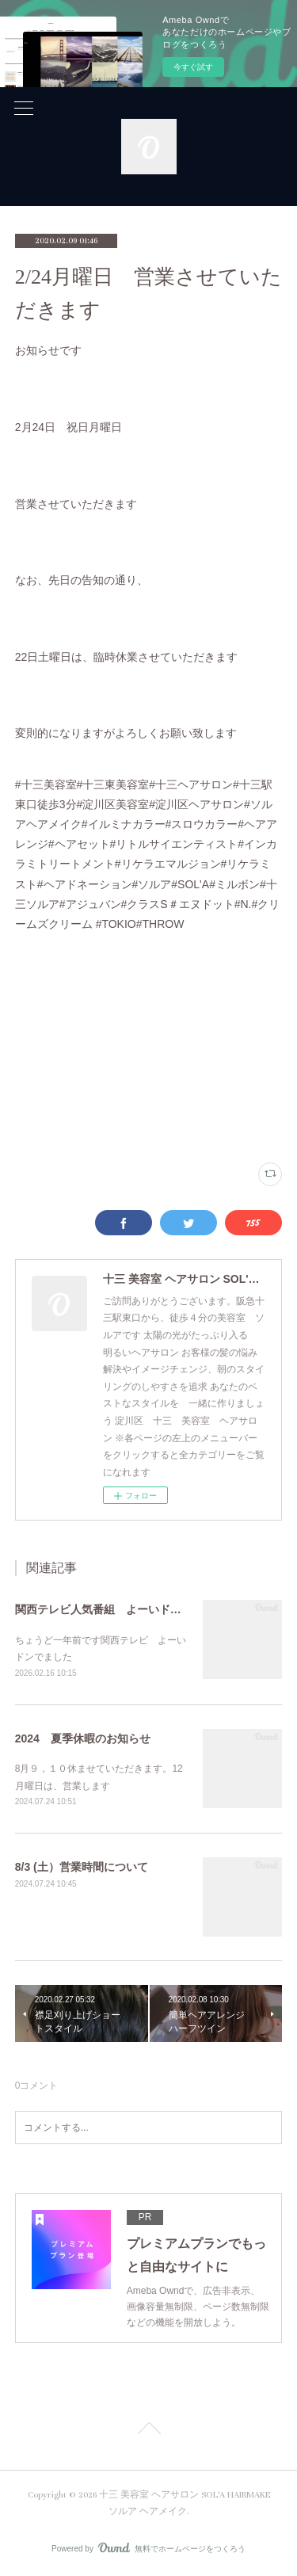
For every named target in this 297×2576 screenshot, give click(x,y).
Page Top (148, 2431)
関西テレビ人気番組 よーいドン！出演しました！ (142, 1609)
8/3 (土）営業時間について (81, 1866)
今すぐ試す (193, 67)
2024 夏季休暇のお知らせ (82, 1738)
